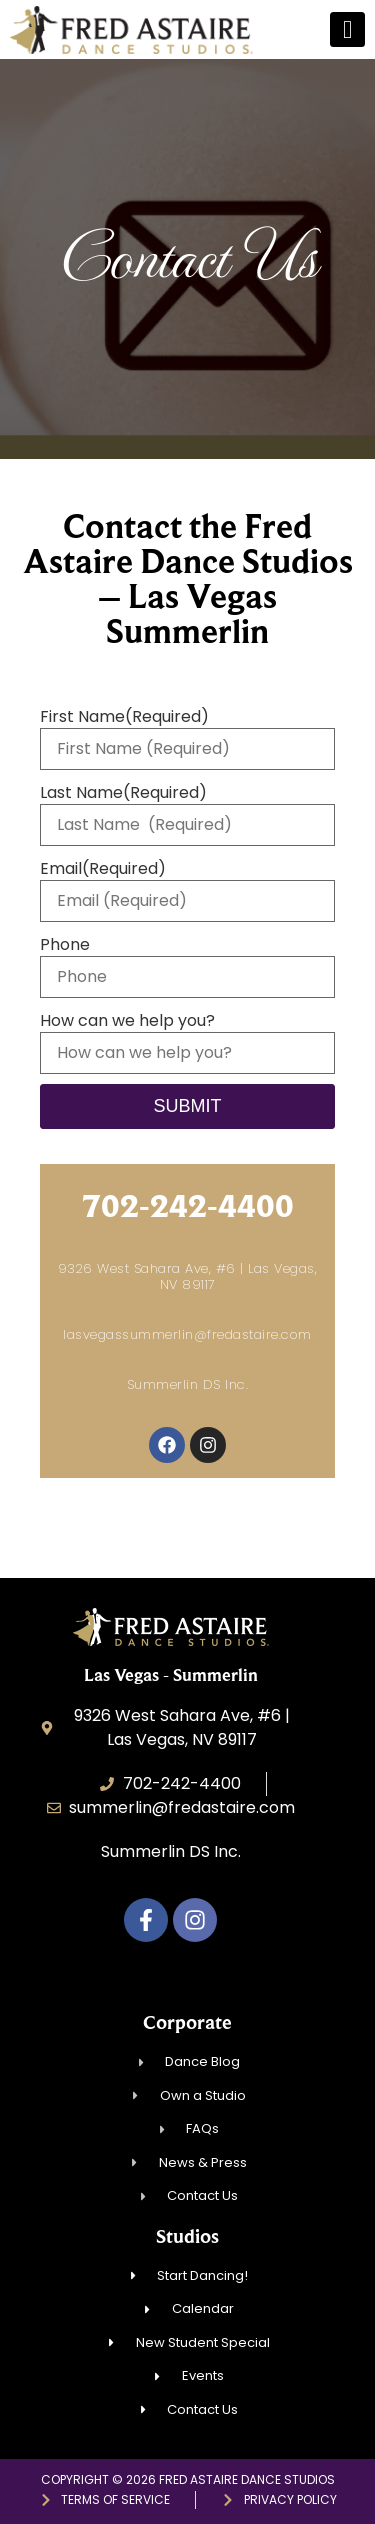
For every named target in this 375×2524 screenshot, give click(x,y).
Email (103, 869)
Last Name (123, 793)
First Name (124, 717)
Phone (65, 945)
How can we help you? (127, 1021)
